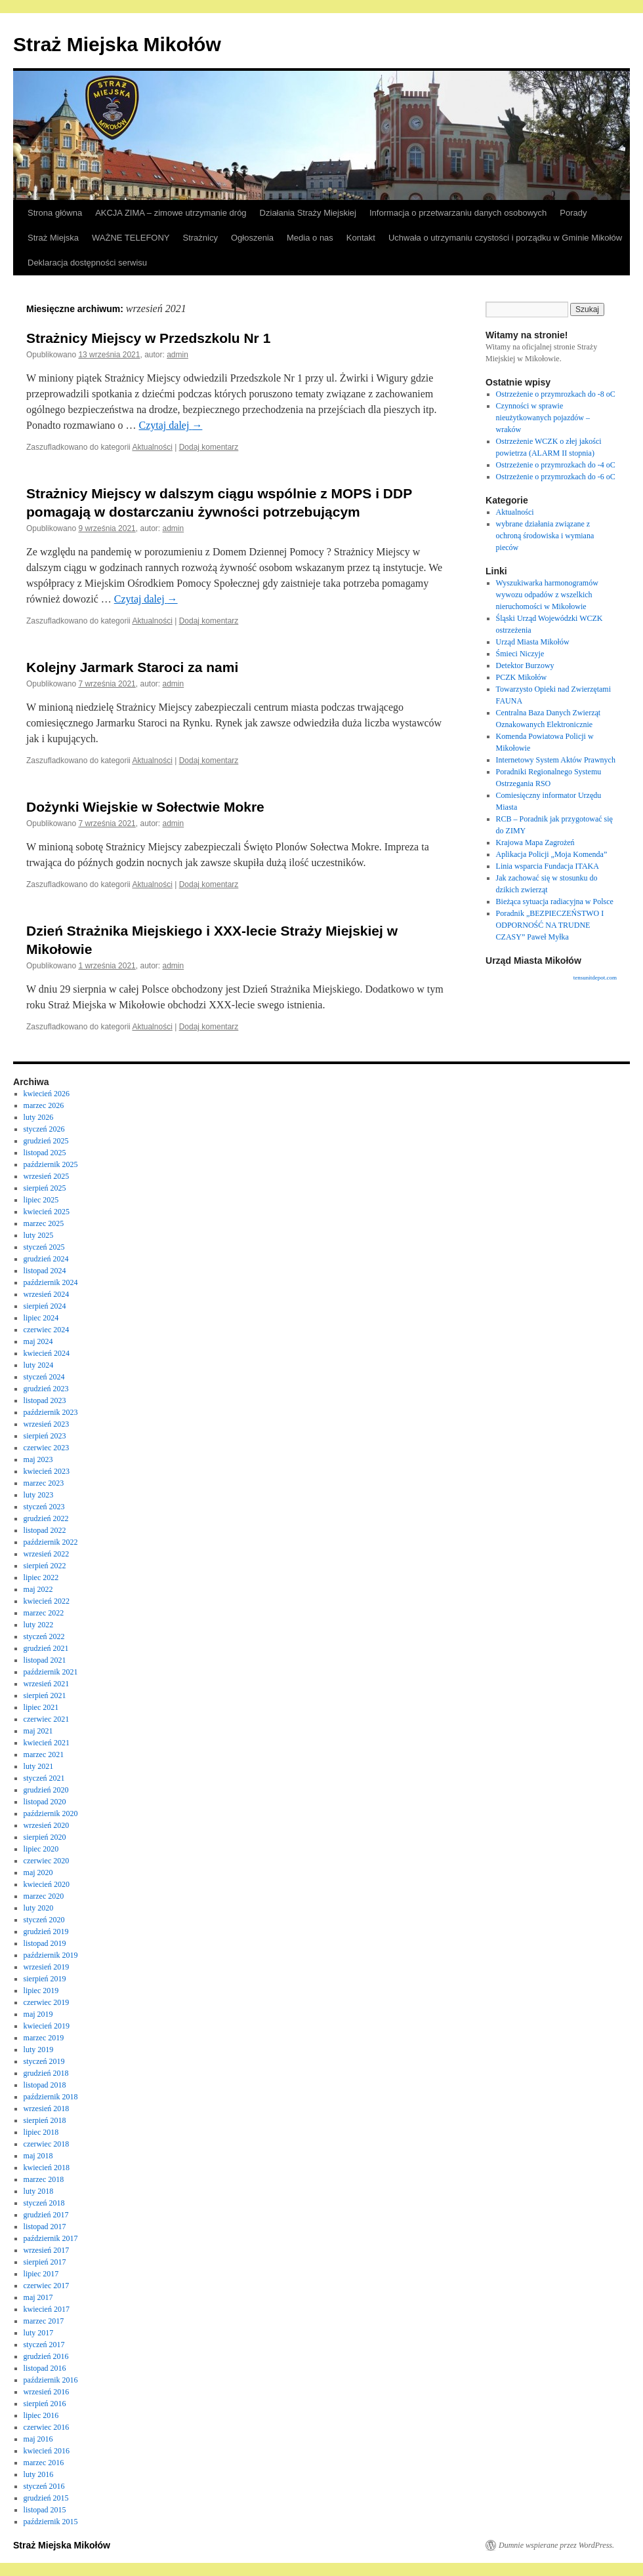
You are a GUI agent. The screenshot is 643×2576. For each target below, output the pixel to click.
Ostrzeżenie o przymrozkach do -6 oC (555, 476)
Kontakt (360, 238)
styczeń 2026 (44, 1129)
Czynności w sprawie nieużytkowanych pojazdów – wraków (543, 417)
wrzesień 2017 (47, 2250)
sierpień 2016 (45, 2403)
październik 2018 (51, 2096)
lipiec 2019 (41, 1990)
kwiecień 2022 (47, 1601)
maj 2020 (38, 1872)
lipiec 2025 (41, 1199)
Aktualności (152, 447)
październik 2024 (51, 1282)
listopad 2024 (45, 1270)
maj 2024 (38, 1341)
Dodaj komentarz (209, 447)
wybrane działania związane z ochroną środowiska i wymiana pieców (545, 535)
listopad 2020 (45, 1801)
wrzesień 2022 (47, 1553)
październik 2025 (51, 1164)
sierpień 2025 (45, 1188)
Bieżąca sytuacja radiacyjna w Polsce (554, 901)
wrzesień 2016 (47, 2391)
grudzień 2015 (46, 2498)
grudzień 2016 (46, 2356)
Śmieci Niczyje (520, 653)
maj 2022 (38, 1589)
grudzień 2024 (46, 1258)
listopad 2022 (45, 1530)
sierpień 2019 (45, 1978)
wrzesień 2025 (47, 1176)
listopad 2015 (45, 2509)
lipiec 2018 (41, 2132)
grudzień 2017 (46, 2214)
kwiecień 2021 (47, 1742)
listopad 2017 (45, 2226)
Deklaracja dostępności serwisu (87, 263)
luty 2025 (39, 1235)
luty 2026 (39, 1117)
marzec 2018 (44, 2179)
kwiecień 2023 (47, 1471)
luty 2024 (39, 1365)
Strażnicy (200, 238)
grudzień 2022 (46, 1518)
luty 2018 (39, 2191)
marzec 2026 (44, 1105)
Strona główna (55, 213)
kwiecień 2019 (47, 2026)
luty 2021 (39, 1766)
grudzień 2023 (46, 1388)
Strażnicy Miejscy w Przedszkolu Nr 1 (148, 338)
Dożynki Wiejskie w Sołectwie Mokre (145, 806)
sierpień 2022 (45, 1565)
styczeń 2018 (44, 2203)
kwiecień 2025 (47, 1211)
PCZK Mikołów (521, 677)
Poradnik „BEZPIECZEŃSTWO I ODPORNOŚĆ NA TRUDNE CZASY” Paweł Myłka (550, 925)
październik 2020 (51, 1813)
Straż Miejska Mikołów (117, 44)
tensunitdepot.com (595, 977)
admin (177, 354)
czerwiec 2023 (47, 1447)
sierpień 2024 (45, 1306)
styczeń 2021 (44, 1778)
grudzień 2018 (46, 2073)
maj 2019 (38, 2014)
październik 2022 (51, 1542)
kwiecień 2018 (47, 2167)
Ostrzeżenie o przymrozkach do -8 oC (555, 394)
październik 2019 (51, 1955)
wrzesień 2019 (47, 1967)
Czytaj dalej (171, 425)
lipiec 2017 (41, 2273)
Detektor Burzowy (525, 665)
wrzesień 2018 (47, 2108)
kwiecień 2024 (47, 1353)
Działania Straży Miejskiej (308, 213)
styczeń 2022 (44, 1636)
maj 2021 (38, 1730)
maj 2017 (38, 2297)
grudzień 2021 (46, 1648)
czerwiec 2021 (47, 1719)
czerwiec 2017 (47, 2285)
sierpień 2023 (45, 1435)
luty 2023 (39, 1494)
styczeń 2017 (44, 2344)
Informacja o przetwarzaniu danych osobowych (458, 213)
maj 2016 (38, 2439)
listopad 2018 (45, 2085)
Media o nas (310, 238)
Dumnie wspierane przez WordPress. (556, 2545)
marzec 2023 (44, 1483)
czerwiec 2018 (47, 2144)
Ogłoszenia (252, 238)
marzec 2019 (44, 2037)
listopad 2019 (45, 1943)
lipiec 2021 (41, 1707)
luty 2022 (39, 1624)
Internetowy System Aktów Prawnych (555, 759)
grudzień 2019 (46, 1931)
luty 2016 (39, 2474)
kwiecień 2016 (47, 2450)
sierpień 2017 (45, 2262)
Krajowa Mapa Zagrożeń (535, 842)
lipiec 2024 (41, 1317)
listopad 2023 (45, 1400)
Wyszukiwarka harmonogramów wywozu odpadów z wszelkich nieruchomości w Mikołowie (547, 594)
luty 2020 (39, 1907)
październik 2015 (51, 2521)
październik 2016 (51, 2380)
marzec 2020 (44, 1896)
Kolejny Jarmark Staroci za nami (132, 667)
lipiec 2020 (41, 1848)
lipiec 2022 (41, 1577)
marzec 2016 (44, 2462)
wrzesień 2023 (47, 1424)
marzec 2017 (44, 2321)
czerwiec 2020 (47, 1860)
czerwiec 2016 (47, 2427)
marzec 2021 (44, 1754)
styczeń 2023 (44, 1506)
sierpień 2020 (45, 1837)
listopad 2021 (45, 1660)
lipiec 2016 (41, 2415)
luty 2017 (39, 2332)
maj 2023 (38, 1459)
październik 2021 (51, 1671)
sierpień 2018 (45, 2120)
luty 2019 (39, 2049)
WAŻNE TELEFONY (130, 238)
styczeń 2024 (44, 1376)
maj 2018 (38, 2155)
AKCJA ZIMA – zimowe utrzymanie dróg (170, 213)
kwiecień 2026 (47, 1093)
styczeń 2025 (44, 1247)
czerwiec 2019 (47, 2002)
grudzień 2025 (46, 1140)
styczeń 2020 (44, 1919)
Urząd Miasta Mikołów (533, 641)
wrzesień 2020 (47, 1825)
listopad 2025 (45, 1152)
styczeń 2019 (44, 2061)
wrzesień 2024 (47, 1294)
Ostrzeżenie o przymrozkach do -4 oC (555, 464)
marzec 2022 (44, 1612)
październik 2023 (51, 1412)
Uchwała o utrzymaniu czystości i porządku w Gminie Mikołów (505, 238)
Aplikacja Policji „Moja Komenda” (552, 854)
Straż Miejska (53, 238)
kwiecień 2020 (47, 1884)
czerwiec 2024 (47, 1329)
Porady (573, 213)
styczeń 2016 (44, 2486)
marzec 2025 (44, 1223)
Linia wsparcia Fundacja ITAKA (547, 866)
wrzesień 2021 (47, 1683)
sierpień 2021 (45, 1695)
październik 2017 (51, 2238)
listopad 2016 (45, 2368)
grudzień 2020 (46, 1789)
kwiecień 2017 (47, 2309)
